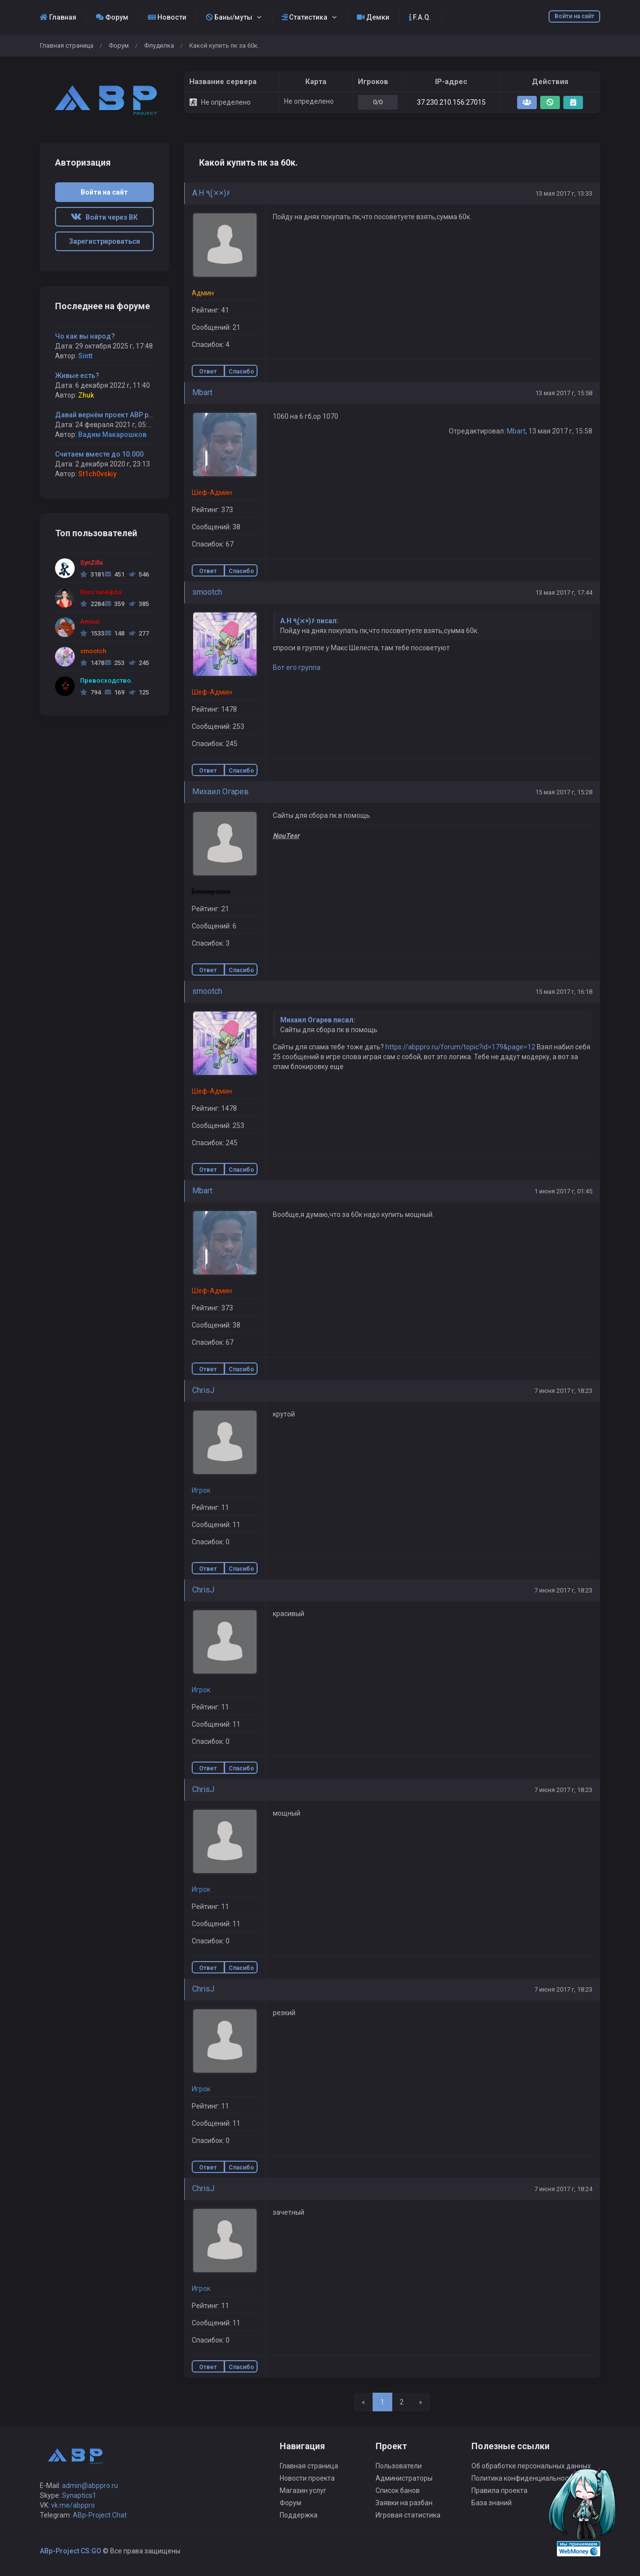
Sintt (85, 356)
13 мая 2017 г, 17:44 (563, 592)
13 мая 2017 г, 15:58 (563, 393)
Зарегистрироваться (104, 241)
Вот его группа (296, 667)
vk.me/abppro (73, 2505)
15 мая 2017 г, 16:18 (563, 991)
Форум (112, 17)
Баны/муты (229, 17)
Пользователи (399, 2466)
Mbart (202, 392)
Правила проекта (499, 2490)
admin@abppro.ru (90, 2485)
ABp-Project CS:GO (70, 2551)
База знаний (491, 2503)
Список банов (398, 2490)
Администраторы (404, 2478)
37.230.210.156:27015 (451, 102)
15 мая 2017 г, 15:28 (563, 792)
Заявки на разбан (404, 2503)
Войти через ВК (104, 217)
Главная (58, 17)
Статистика (304, 17)
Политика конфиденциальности (523, 2478)
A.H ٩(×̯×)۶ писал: (309, 621)
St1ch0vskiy (97, 474)
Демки (373, 17)
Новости (167, 17)
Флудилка (159, 45)
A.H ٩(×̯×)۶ (211, 193)
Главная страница (66, 45)
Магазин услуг (303, 2490)
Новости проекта (307, 2478)
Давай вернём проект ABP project (111, 415)
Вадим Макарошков (112, 434)
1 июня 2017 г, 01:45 (563, 1191)
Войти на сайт (574, 16)
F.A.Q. (420, 17)
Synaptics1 (79, 2495)
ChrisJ (203, 1390)
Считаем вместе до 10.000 (99, 454)
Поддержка (299, 2515)
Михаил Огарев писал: (317, 1020)
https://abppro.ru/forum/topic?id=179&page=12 (460, 1047)
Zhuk (86, 395)
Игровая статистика (408, 2515)
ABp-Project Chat (100, 2515)
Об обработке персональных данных (531, 2466)
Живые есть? (77, 375)
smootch (207, 592)
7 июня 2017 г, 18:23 (563, 1390)
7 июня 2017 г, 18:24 (563, 2189)
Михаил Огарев (220, 791)
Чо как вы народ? (85, 336)
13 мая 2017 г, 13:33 (563, 193)
